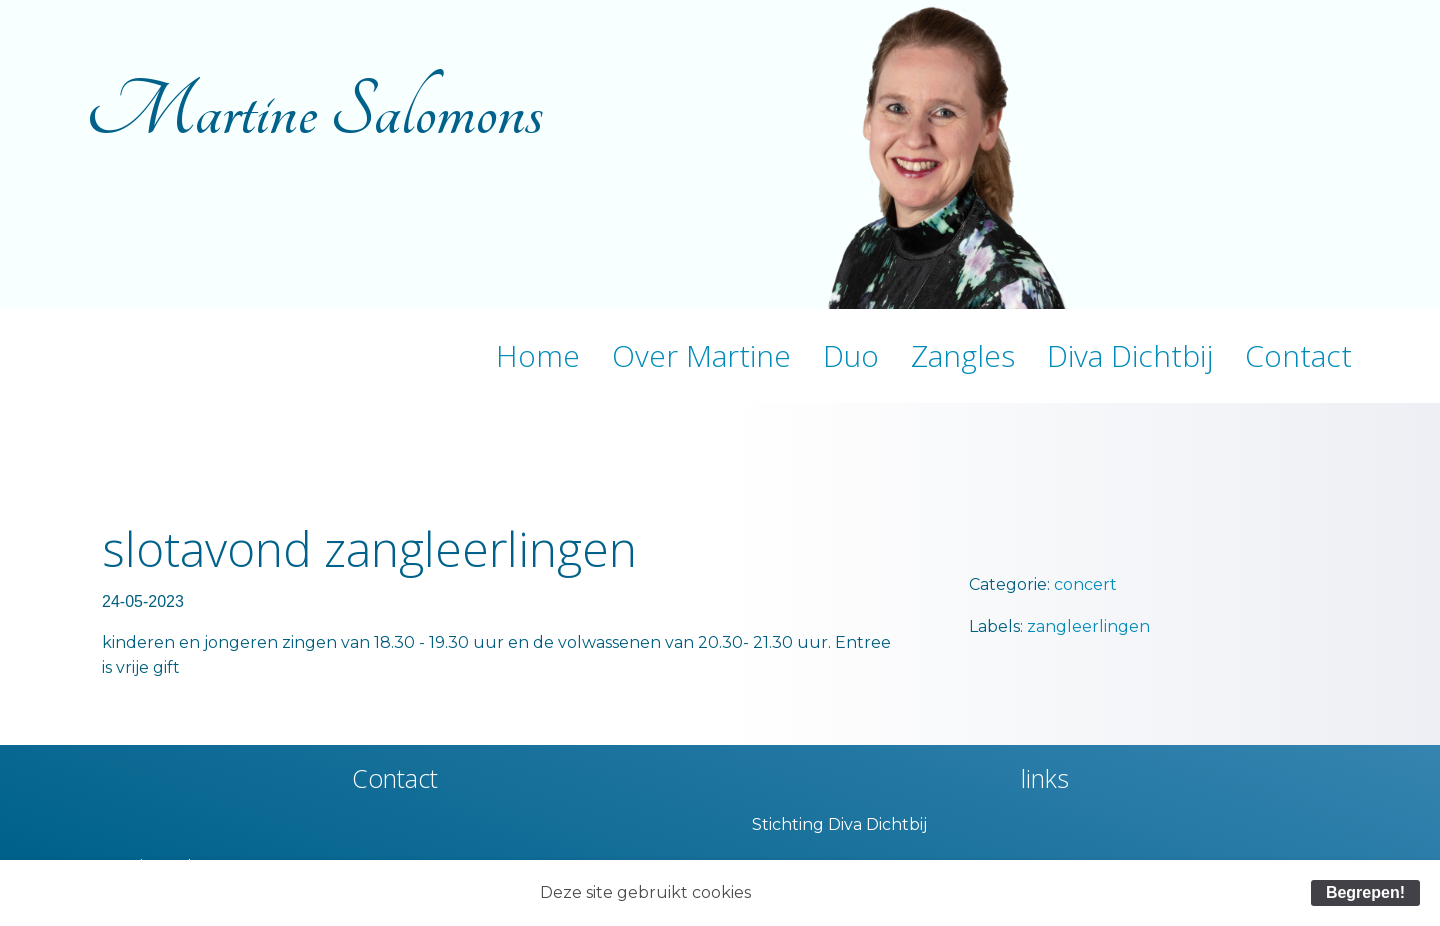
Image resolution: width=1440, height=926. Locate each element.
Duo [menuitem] (851, 355)
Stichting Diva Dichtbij (839, 824)
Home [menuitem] (538, 355)
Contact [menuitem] (1298, 355)
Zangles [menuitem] (963, 355)
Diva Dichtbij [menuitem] (1130, 355)
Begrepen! (1365, 892)
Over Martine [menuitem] (701, 355)
